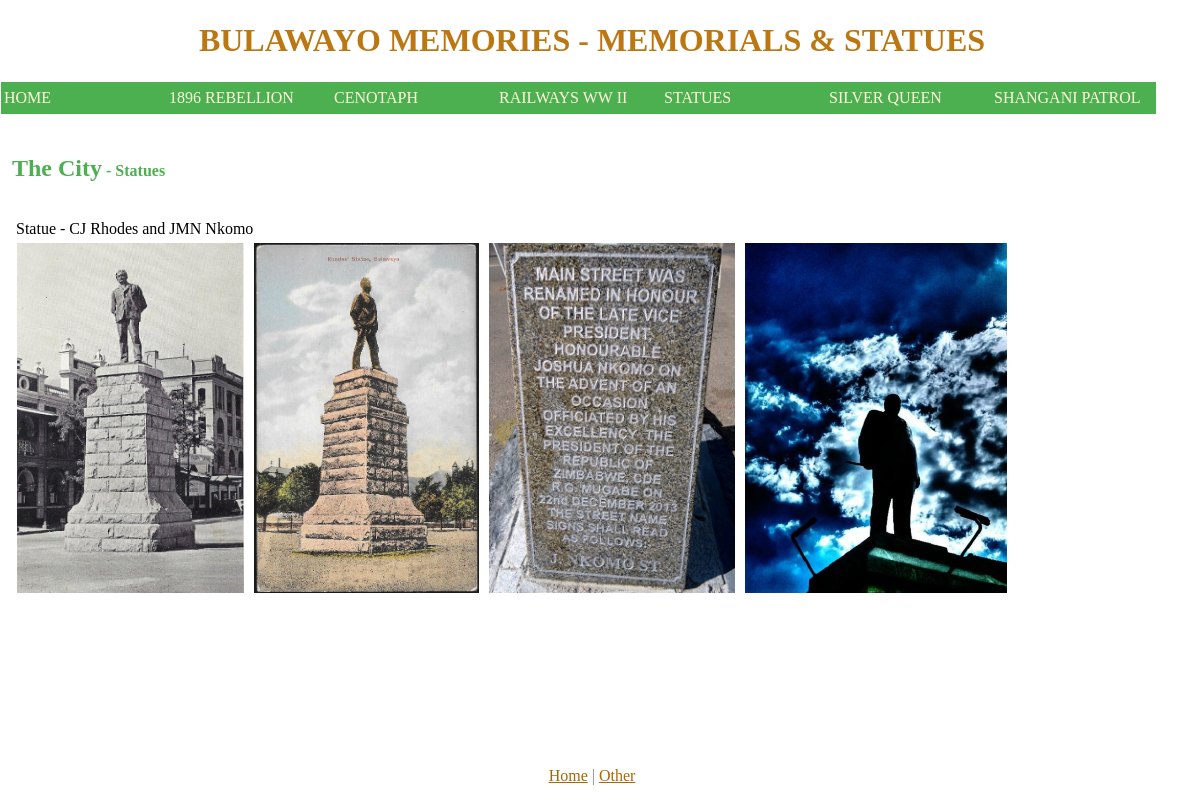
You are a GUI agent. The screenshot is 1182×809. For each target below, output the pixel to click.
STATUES (697, 97)
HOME (27, 97)
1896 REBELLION (231, 97)
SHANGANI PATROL (1067, 97)
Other (617, 775)
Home (568, 775)
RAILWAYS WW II (563, 97)
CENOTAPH (376, 97)
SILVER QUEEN (885, 97)
